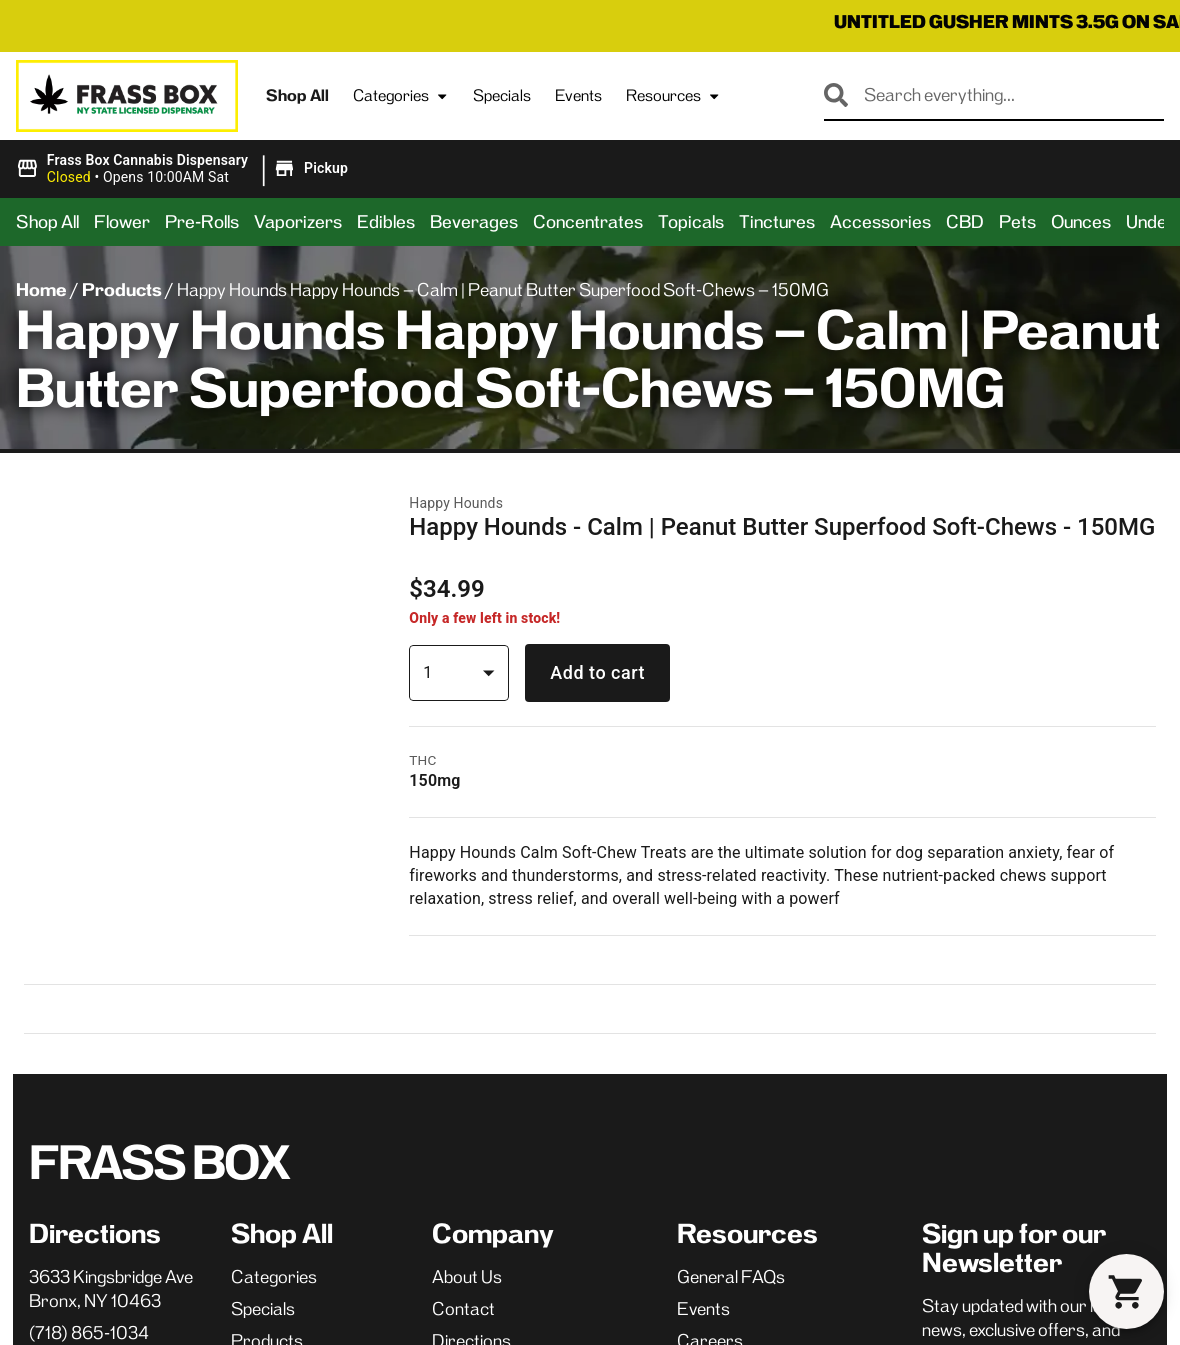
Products (122, 290)
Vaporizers (298, 222)
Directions (471, 752)
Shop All (297, 95)
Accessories (880, 222)
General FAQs (731, 688)
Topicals (691, 222)
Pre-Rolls (202, 222)
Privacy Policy (1006, 1150)
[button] (185, 169)
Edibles (386, 222)
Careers (710, 752)
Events (578, 95)
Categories (401, 96)
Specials (502, 95)
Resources (673, 96)
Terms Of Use (1109, 1150)
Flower (122, 222)
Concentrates (588, 222)
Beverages (474, 222)
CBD (965, 222)
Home (41, 290)
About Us (467, 688)
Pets (1017, 222)
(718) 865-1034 (89, 744)
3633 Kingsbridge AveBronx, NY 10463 (111, 700)
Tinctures (777, 222)
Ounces (1081, 222)
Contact (463, 720)
